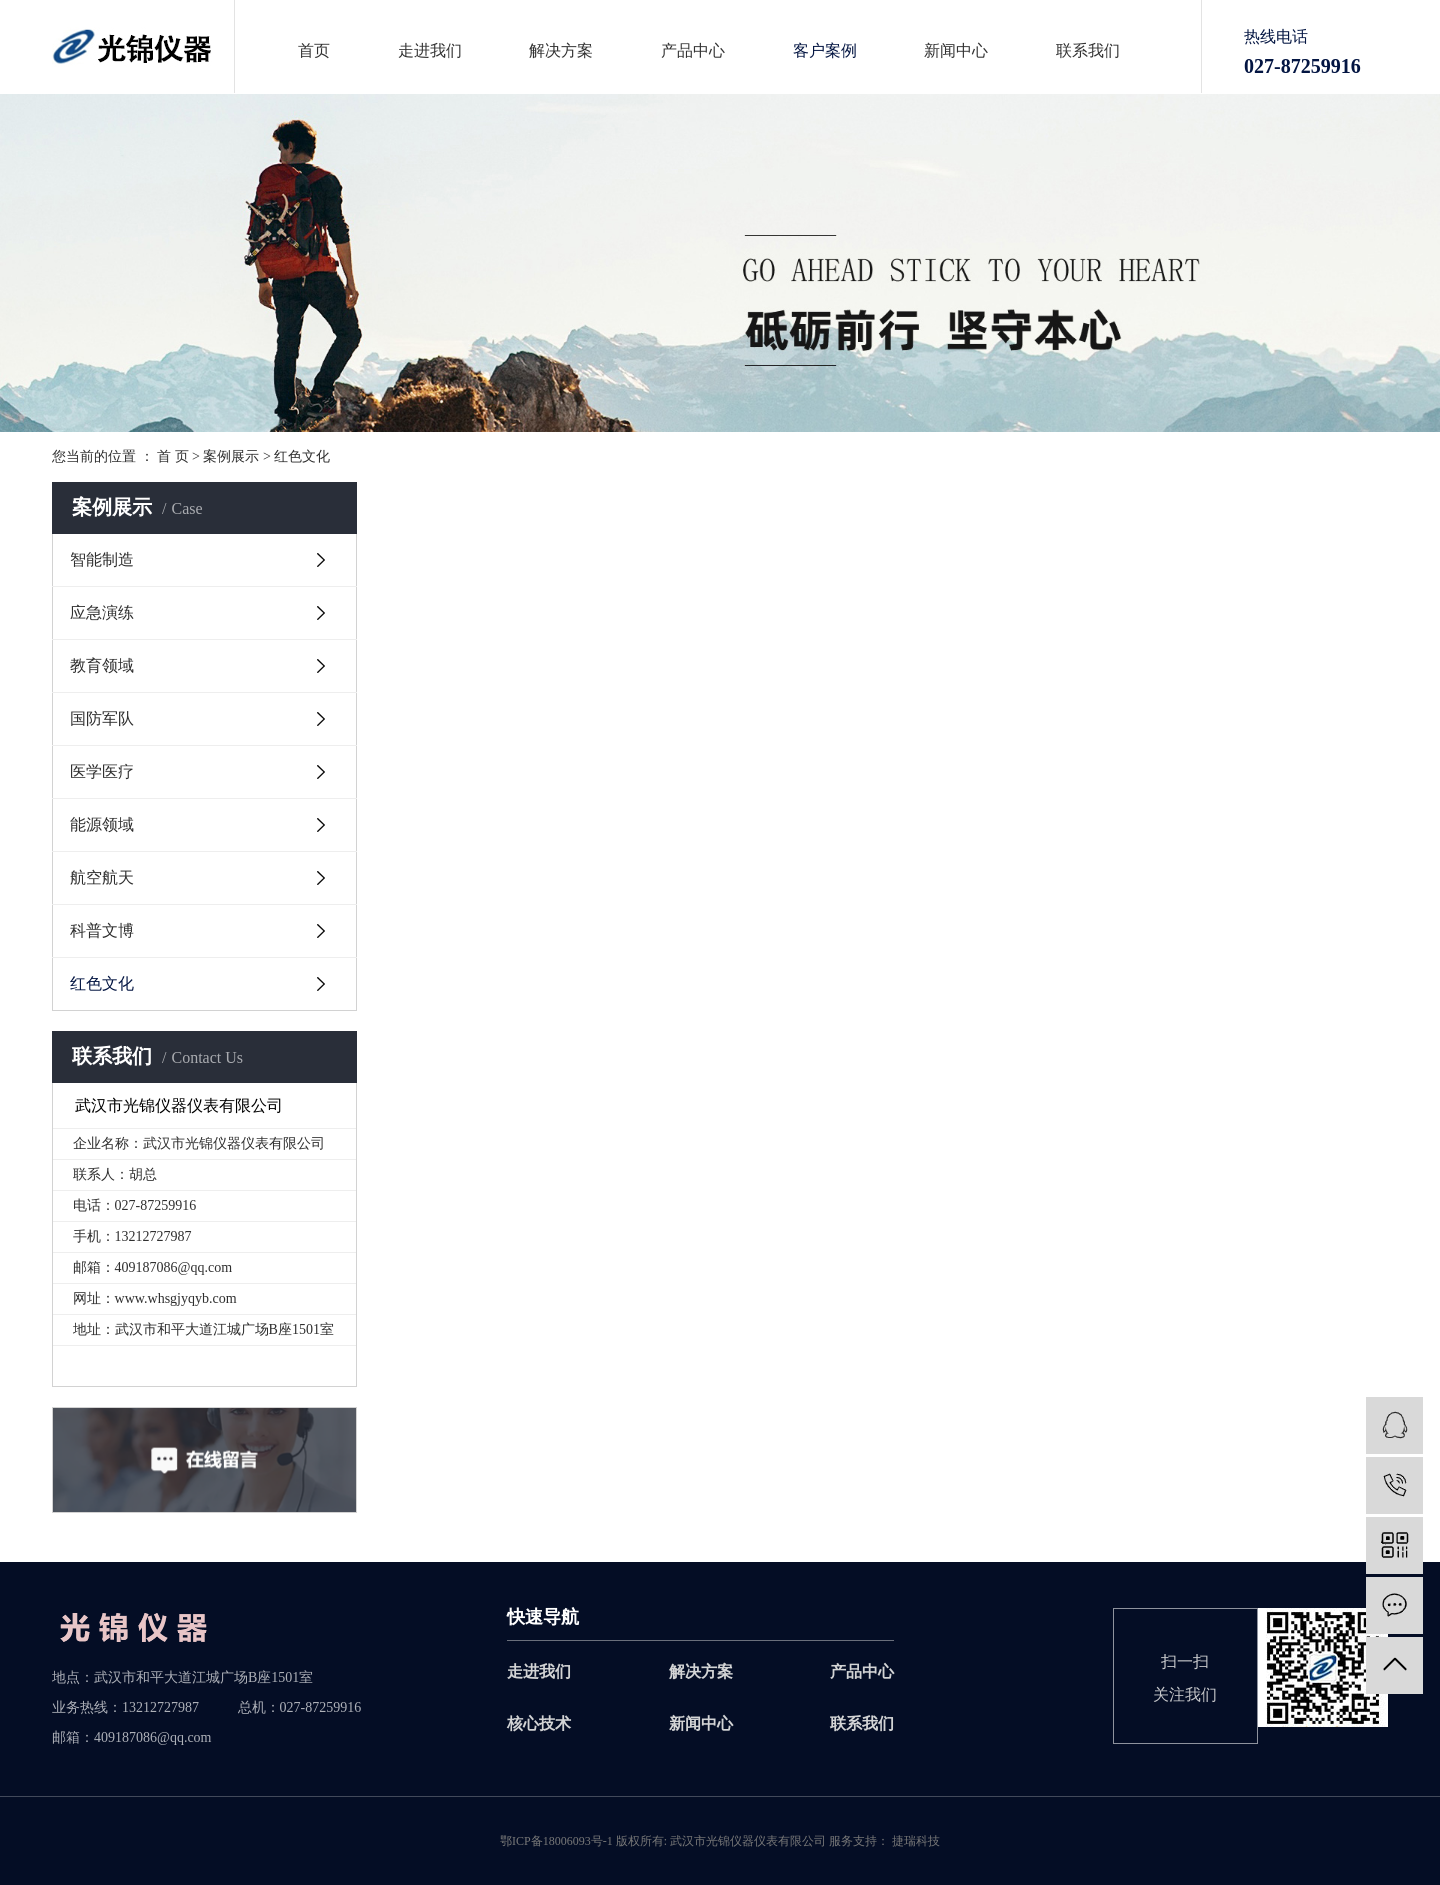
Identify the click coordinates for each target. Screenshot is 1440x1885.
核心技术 (539, 1723)
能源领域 (102, 824)
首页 (314, 51)
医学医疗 (102, 771)
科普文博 (102, 930)
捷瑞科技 (914, 1841)
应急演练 (102, 612)
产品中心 (693, 51)
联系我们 (1088, 51)
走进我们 (430, 51)
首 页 (173, 456)
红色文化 (302, 456)
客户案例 (825, 51)
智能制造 (102, 559)
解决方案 (561, 51)
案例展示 (231, 456)
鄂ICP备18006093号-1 (556, 1841)
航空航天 (102, 877)
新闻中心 (956, 51)
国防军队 (102, 718)
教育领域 (102, 665)
